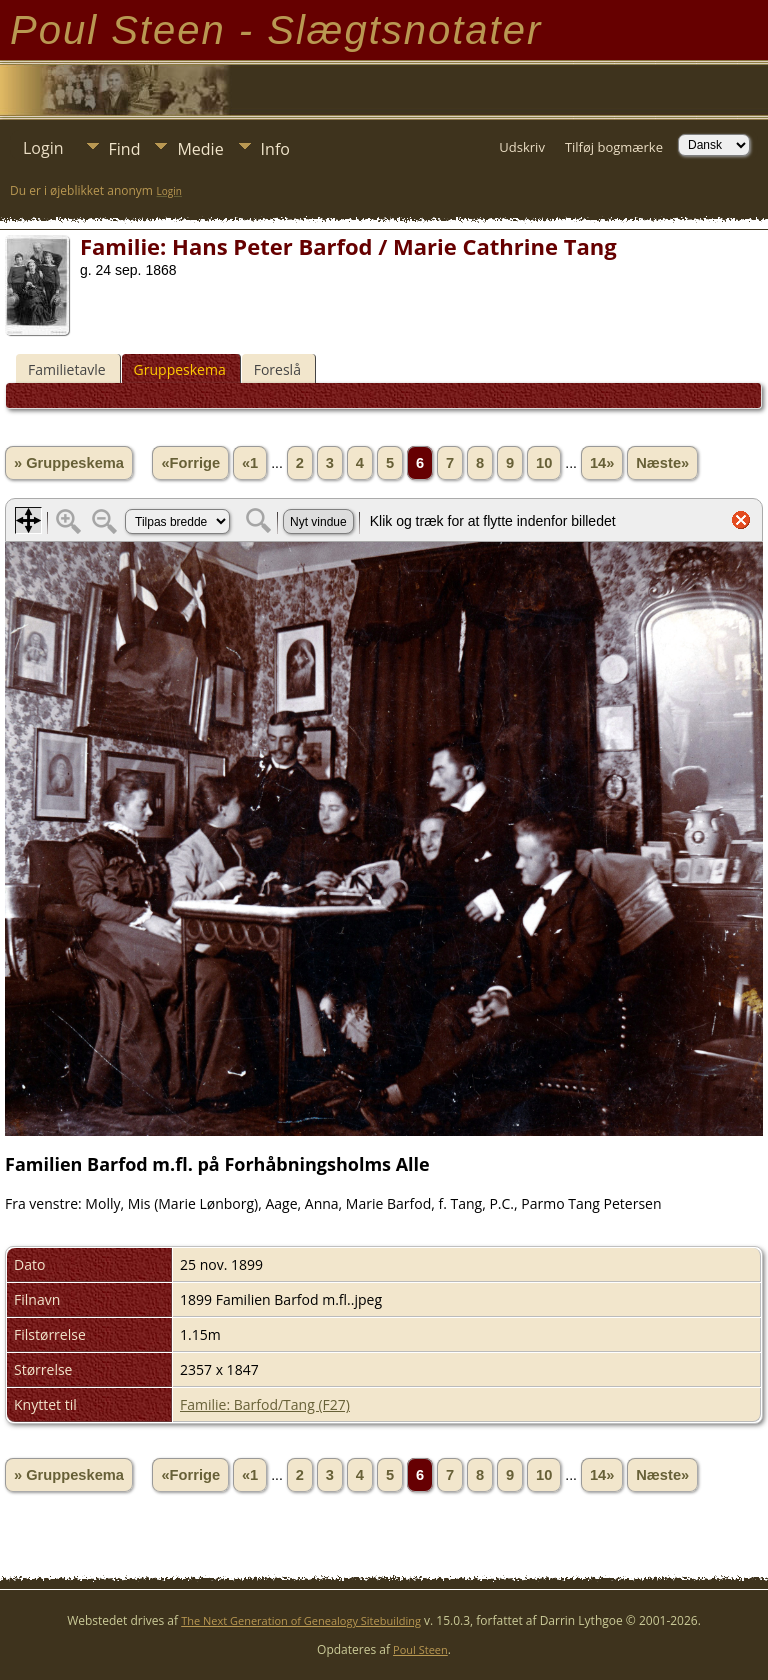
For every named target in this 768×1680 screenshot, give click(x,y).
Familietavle (67, 369)
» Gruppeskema (69, 463)
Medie (200, 149)
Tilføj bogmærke (614, 147)
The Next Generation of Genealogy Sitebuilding (301, 1620)
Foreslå (277, 369)
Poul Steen (420, 1649)
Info (275, 149)
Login (43, 148)
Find (125, 149)
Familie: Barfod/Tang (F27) (265, 1404)
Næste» (662, 463)
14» (602, 463)
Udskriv (522, 147)
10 (544, 463)
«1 (250, 463)
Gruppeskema (180, 369)
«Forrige (190, 463)
